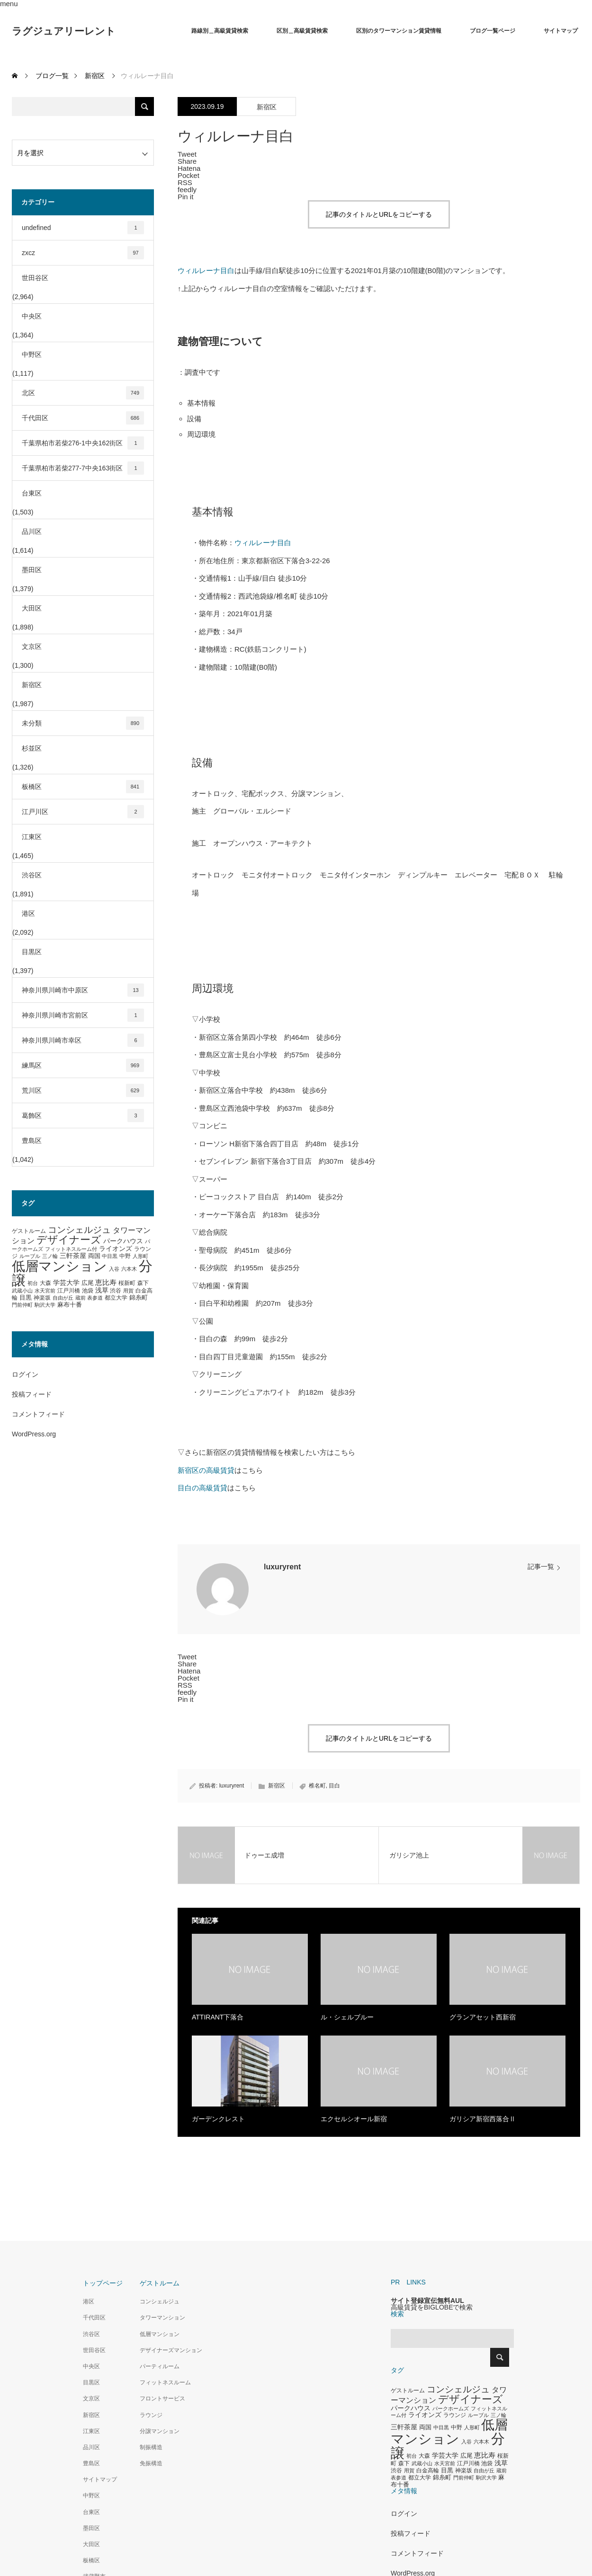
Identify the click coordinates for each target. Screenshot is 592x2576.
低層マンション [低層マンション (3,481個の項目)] (59, 1266)
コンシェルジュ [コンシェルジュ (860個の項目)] (79, 1230)
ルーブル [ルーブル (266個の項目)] (29, 1256)
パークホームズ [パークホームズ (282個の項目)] (450, 2408)
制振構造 (151, 2447)
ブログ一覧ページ (492, 30)
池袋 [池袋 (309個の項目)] (87, 1290)
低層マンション (159, 2334)
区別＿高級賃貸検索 (302, 30)
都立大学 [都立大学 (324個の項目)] (116, 1297)
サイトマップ (561, 30)
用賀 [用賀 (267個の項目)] (128, 1290)
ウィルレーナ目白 (206, 270)
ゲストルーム (159, 2283)
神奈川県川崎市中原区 (83, 990)
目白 (334, 1785)
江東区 (32, 837)
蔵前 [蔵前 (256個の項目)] (80, 1298)
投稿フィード (32, 1394)
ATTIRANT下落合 (217, 2017)
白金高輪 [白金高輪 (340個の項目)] (427, 2470)
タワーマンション (162, 2317)
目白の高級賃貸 (202, 1488)
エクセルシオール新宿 (354, 2119)
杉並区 (32, 748)
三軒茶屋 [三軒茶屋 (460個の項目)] (73, 1255)
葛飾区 (83, 1115)
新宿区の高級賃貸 (206, 1470)
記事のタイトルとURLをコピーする (379, 214)
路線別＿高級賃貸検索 (219, 30)
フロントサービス (162, 2398)
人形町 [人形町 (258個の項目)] (140, 1256)
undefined (83, 227)
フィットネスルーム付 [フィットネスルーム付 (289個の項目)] (71, 1249)
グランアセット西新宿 (482, 2017)
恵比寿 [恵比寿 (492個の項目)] (106, 1282)
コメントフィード (38, 1414)
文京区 (32, 646)
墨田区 (32, 570)
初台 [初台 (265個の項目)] (32, 1283)
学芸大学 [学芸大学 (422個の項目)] (66, 1282)
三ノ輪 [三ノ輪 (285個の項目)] (50, 1256)
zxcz (83, 252)
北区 (83, 392)
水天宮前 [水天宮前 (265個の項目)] (45, 1290)
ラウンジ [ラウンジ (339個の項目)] (454, 2415)
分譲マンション (159, 2431)
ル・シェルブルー (347, 2017)
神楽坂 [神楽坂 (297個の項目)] (42, 1298)
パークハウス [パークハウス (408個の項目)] (123, 1241)
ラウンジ (151, 2415)
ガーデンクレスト (218, 2119)
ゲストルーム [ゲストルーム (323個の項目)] (29, 1231)
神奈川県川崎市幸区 (83, 1040)
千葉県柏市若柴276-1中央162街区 (83, 443)
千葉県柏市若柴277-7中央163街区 (83, 468)
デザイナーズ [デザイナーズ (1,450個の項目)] (68, 1240)
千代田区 (83, 418)
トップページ (103, 2283)
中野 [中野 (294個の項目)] (125, 1256)
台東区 (32, 493)
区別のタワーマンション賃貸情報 (398, 30)
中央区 (32, 316)
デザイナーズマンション (171, 2350)
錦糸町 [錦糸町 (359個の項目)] (138, 1297)
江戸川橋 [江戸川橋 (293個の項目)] (68, 1290)
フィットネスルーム (165, 2382)
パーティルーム (159, 2366)
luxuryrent (282, 1567)
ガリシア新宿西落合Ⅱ (482, 2119)
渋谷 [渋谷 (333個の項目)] (115, 1290)
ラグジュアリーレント (64, 31)
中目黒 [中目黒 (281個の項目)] (109, 1256)
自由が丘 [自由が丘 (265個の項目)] (63, 1298)
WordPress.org (34, 1434)
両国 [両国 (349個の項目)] (94, 1256)
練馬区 (83, 1065)
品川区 (32, 531)
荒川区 (83, 1090)
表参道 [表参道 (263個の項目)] (95, 1298)
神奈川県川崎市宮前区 (83, 1015)
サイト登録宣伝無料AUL (427, 2300)
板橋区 (83, 786)
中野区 (32, 354)
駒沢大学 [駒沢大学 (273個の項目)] (45, 1305)
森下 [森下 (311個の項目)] (143, 1283)
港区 (28, 913)
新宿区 (267, 107)
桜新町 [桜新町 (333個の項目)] (126, 1283)
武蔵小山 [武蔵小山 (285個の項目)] (22, 1290)
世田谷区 (35, 278)
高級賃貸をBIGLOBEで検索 (432, 2307)
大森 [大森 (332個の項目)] (45, 1283)
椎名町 (317, 1785)
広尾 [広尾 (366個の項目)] (87, 1282)
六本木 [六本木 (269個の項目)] (129, 1269)
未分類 (83, 723)
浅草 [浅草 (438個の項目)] (101, 1290)
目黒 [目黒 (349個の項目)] (25, 1297)
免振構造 (151, 2463)
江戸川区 (83, 811)
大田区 (32, 608)
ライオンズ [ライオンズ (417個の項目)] (115, 1248)
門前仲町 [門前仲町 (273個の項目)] (22, 1305)
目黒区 (32, 952)
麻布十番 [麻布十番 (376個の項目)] (69, 1304)
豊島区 (32, 1140)
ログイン (25, 1374)
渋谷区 (32, 875)
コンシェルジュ (159, 2301)
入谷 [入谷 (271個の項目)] (114, 1269)
